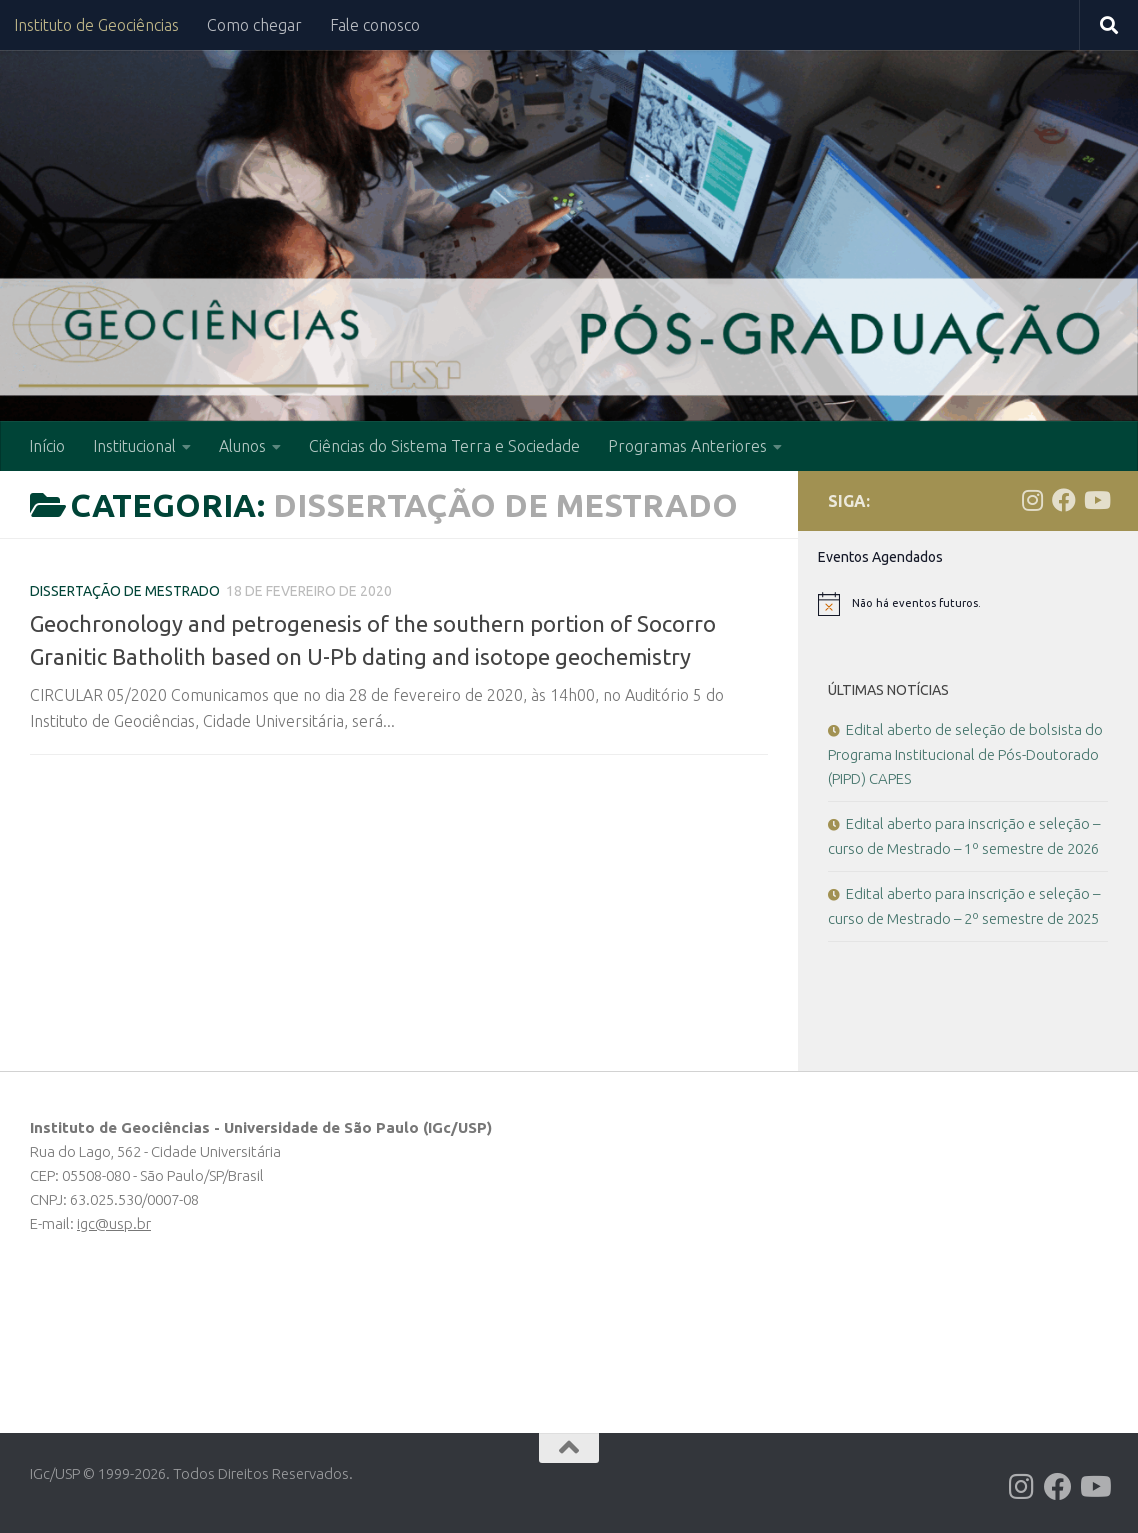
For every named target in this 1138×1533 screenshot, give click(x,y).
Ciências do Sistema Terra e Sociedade (444, 446)
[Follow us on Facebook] (1064, 500)
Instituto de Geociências (96, 25)
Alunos (242, 446)
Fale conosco (375, 25)
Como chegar (254, 25)
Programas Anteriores (687, 446)
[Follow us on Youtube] (1096, 500)
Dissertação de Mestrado (125, 591)
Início (47, 446)
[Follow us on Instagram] (1032, 500)
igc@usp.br (114, 1223)
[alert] (968, 604)
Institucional (134, 446)
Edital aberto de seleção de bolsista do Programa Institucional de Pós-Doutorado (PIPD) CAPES (965, 754)
